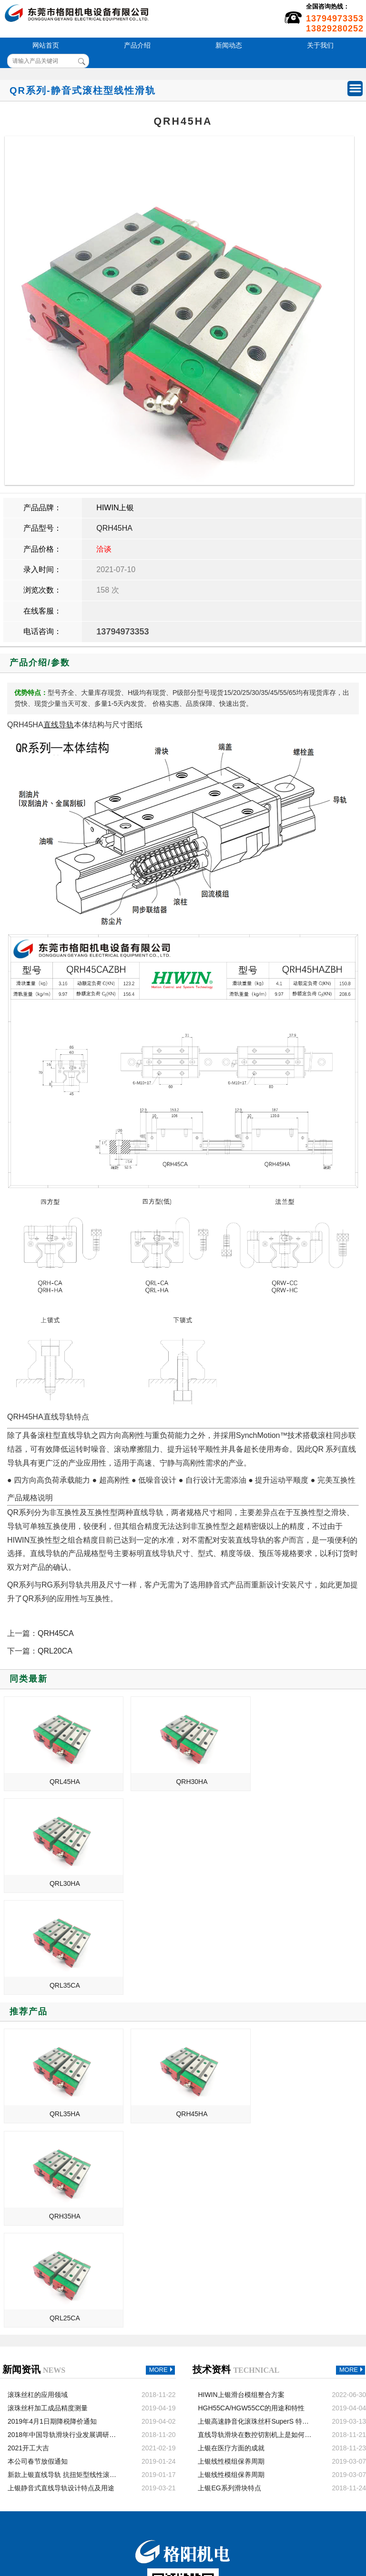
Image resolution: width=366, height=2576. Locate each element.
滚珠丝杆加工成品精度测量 (48, 2204)
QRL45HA (62, 1781)
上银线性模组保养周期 (231, 2257)
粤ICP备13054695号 (237, 2531)
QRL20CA (55, 1651)
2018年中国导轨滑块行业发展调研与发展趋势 (65, 2231)
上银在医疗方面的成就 (231, 2244)
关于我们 (320, 45)
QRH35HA (306, 2012)
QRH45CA (56, 1633)
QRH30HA (184, 1781)
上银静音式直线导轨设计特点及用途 (61, 2284)
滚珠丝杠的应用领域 (38, 2191)
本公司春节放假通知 (38, 2257)
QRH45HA (114, 528)
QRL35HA (62, 2012)
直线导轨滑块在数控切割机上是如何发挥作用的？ (255, 2231)
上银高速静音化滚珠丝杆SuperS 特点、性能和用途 (255, 2217)
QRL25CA (62, 2114)
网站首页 (45, 45)
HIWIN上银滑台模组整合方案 (241, 2191)
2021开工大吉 (28, 2244)
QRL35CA (62, 1883)
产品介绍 (137, 45)
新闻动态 (228, 45)
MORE (162, 2166)
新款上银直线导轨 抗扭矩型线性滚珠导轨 (65, 2271)
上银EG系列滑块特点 (229, 2284)
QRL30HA (306, 1781)
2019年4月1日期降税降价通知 (52, 2217)
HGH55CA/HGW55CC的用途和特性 (251, 2204)
